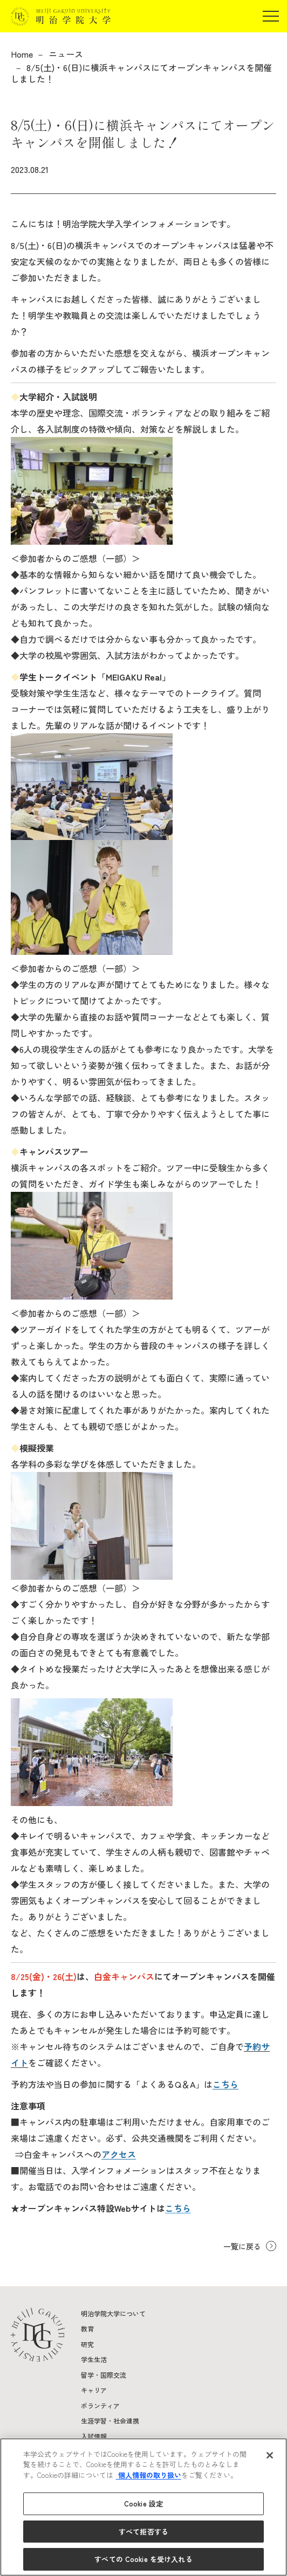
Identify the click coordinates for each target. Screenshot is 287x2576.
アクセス (118, 2154)
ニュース (66, 53)
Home (22, 53)
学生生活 (94, 2359)
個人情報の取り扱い (148, 2475)
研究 (87, 2344)
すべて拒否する (143, 2531)
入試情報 (94, 2436)
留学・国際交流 (103, 2374)
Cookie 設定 (143, 2503)
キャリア (94, 2389)
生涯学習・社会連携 (110, 2420)
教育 (87, 2328)
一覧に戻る (242, 2246)
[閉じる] (270, 2455)
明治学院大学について (113, 2313)
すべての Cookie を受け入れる (143, 2559)
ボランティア (100, 2405)
